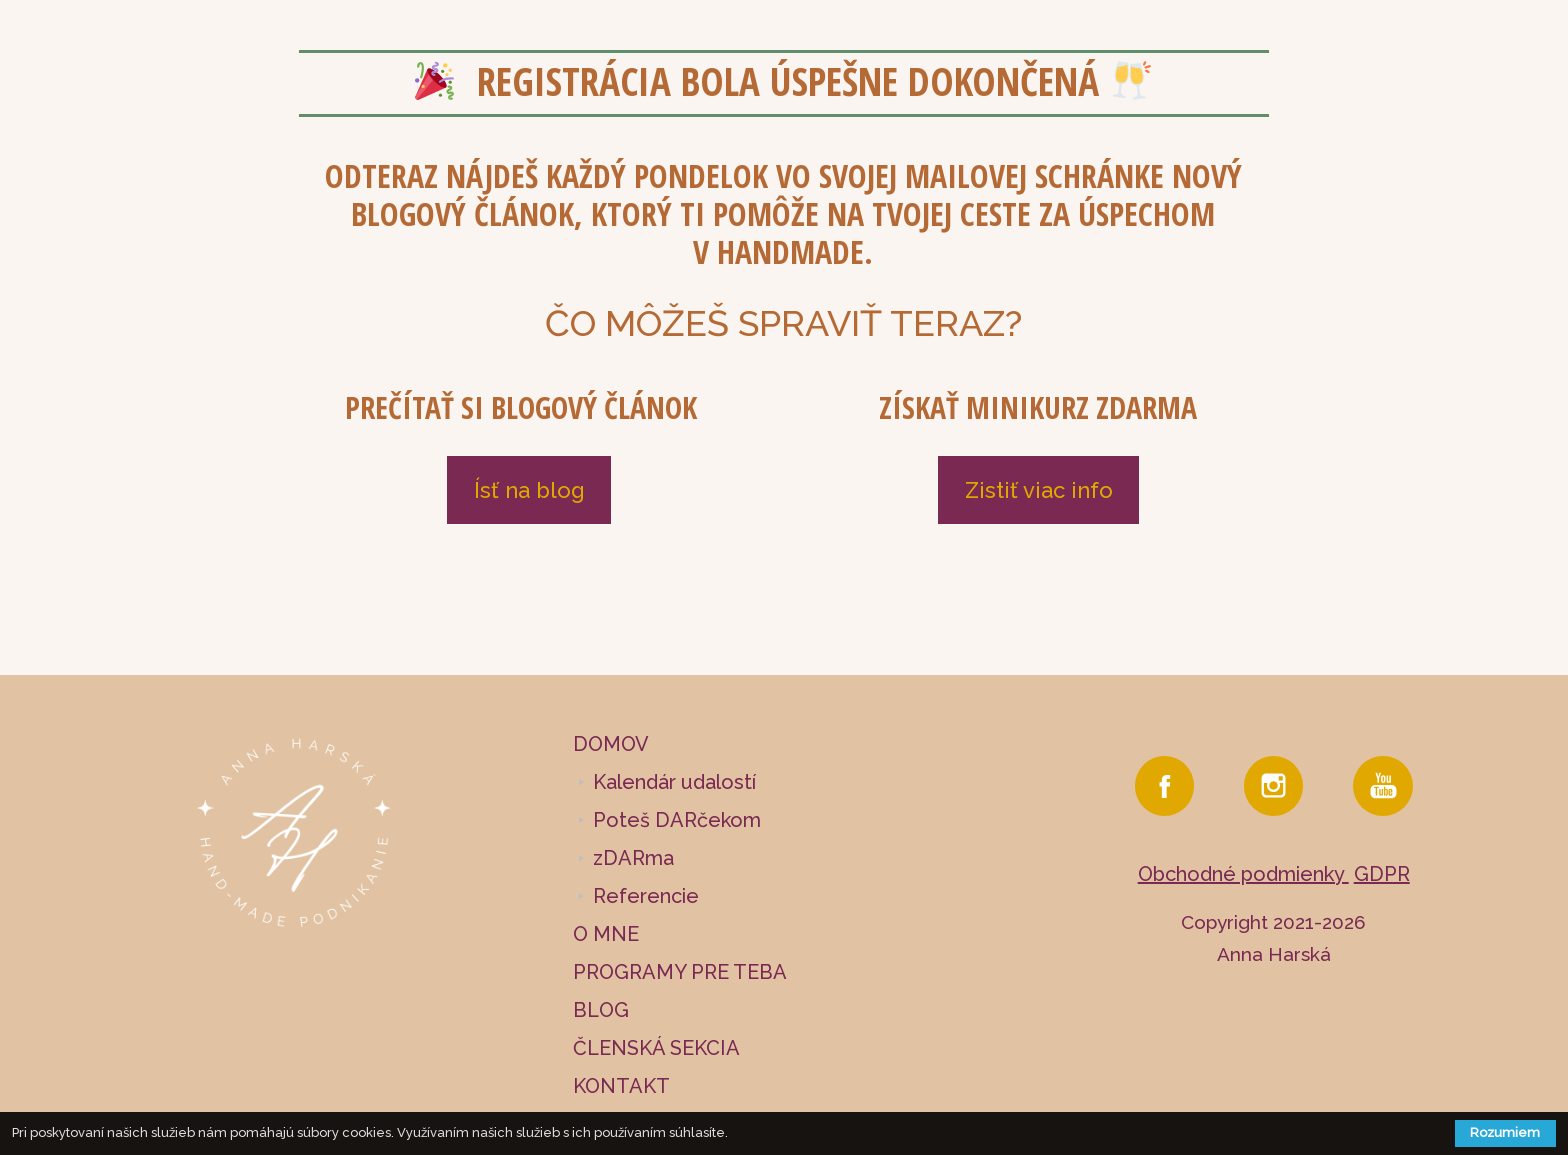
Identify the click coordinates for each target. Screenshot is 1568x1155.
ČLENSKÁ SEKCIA (656, 1048)
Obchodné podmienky (1243, 874)
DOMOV (611, 744)
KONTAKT (621, 1086)
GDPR (1382, 874)
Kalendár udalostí (674, 782)
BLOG (601, 1010)
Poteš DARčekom (677, 820)
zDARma (633, 858)
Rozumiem (1505, 1132)
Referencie (646, 896)
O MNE (606, 934)
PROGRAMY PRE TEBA (680, 972)
